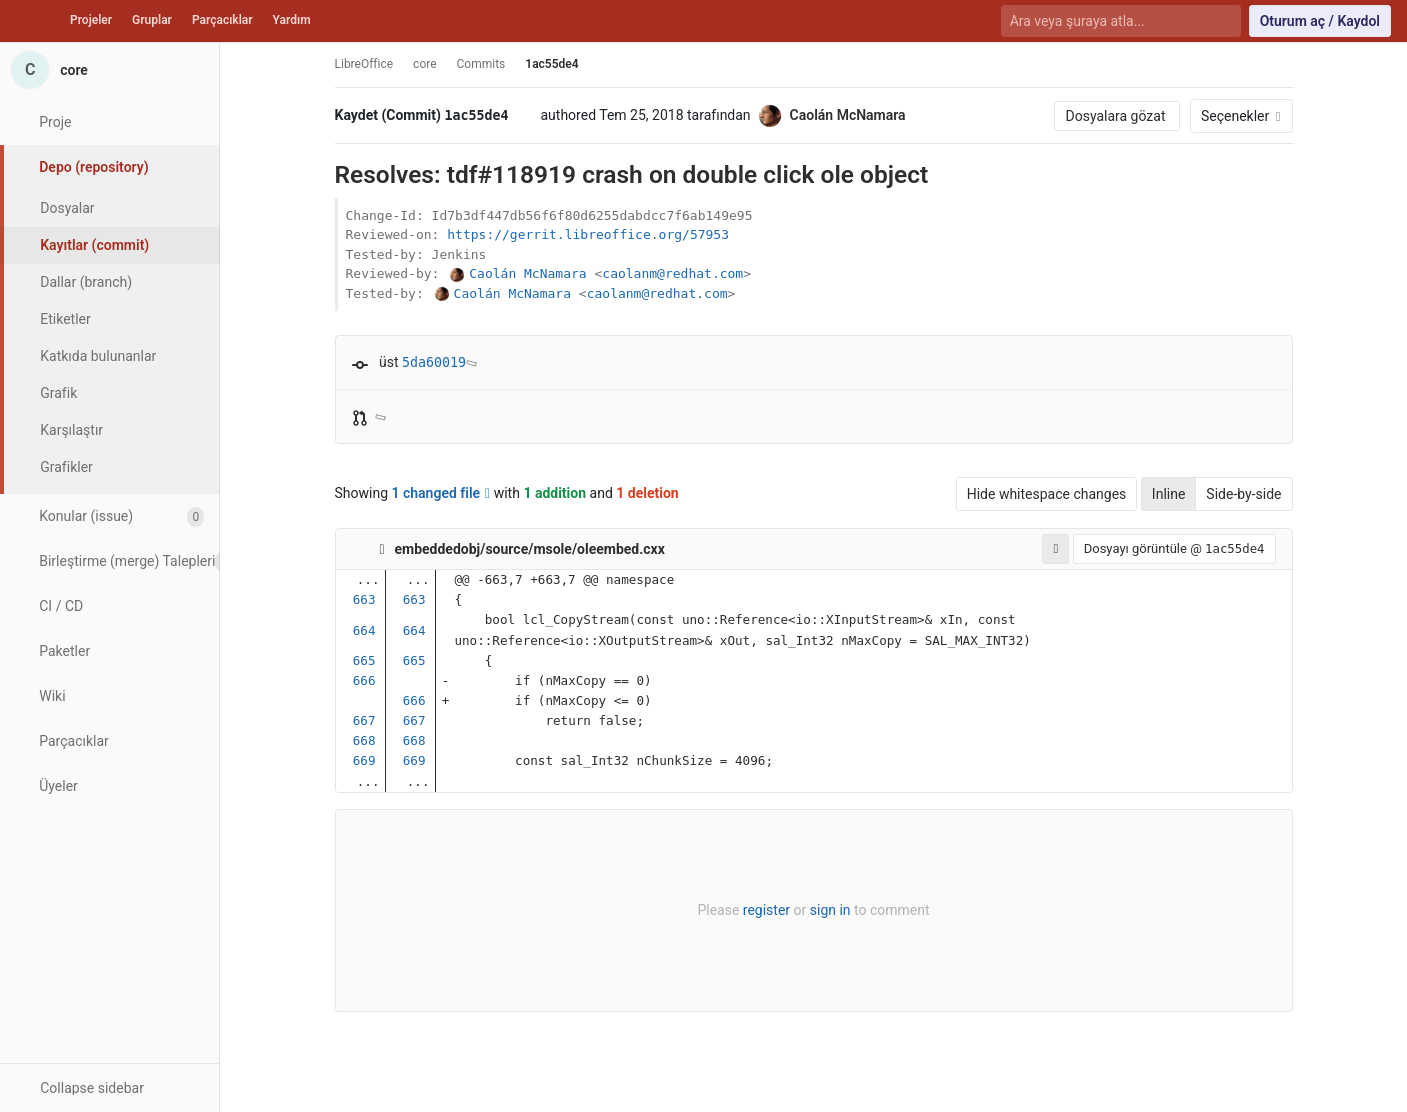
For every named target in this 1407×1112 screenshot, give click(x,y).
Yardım (292, 20)
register (766, 910)
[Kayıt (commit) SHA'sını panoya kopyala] (524, 116)
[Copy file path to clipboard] (682, 549)
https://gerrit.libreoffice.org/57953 (588, 234)
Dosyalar (67, 208)
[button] (109, 1087)
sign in (830, 910)
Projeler (91, 20)
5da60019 (434, 362)
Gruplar (152, 20)
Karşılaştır (71, 430)
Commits (481, 64)
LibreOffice (364, 64)
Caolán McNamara (527, 273)
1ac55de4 (551, 64)
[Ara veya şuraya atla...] (1109, 21)
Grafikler (66, 467)
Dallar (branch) (86, 282)
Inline (1169, 494)
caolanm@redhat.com (672, 273)
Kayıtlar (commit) (94, 245)
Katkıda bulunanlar (98, 356)
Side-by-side (1243, 494)
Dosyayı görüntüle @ (1174, 548)
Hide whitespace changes (1047, 494)
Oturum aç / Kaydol (1320, 21)
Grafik (58, 393)
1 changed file (441, 493)
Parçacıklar (222, 20)
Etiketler (65, 319)
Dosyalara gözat (1116, 116)
